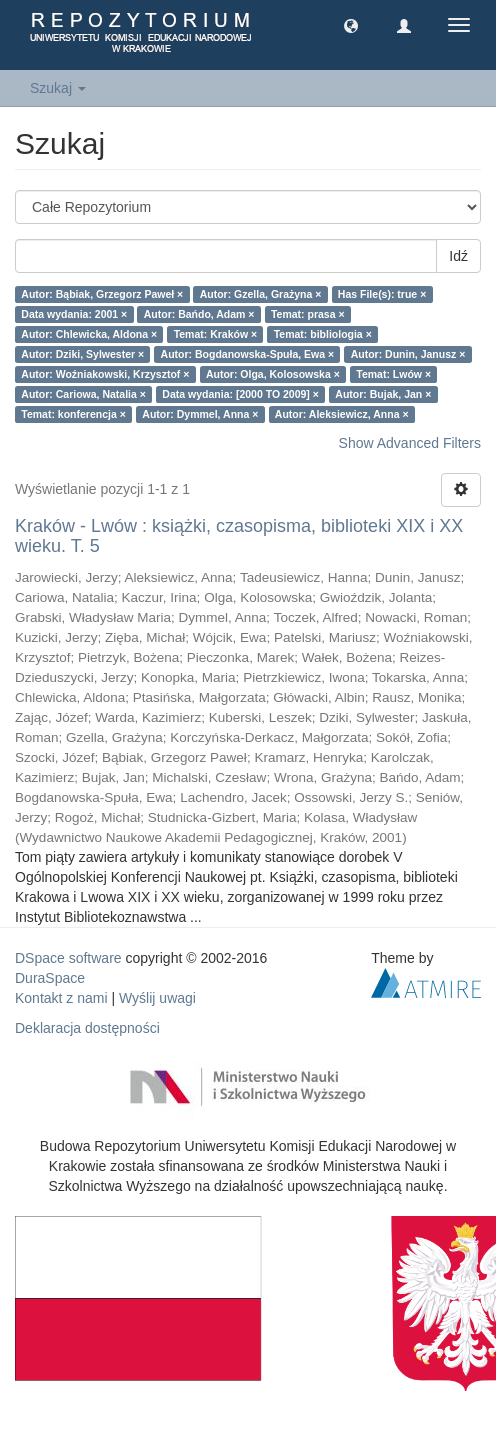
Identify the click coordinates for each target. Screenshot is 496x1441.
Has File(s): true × (382, 294)
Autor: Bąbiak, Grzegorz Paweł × (102, 294)
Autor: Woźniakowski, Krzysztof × (105, 374)
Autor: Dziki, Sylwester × (82, 354)
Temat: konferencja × (73, 414)
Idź (458, 256)
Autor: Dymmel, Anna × (200, 414)
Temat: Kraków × (216, 334)
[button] (351, 25)
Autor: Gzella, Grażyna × (261, 294)
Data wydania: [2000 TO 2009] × (240, 394)
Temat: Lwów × (393, 374)
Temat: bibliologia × (323, 334)
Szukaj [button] (58, 88)
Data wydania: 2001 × (74, 314)
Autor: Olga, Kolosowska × (273, 374)
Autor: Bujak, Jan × (383, 394)
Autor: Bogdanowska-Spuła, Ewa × (248, 354)
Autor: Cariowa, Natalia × (83, 394)
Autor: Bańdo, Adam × (199, 314)
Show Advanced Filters (410, 443)
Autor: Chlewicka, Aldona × (89, 334)
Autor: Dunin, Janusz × (408, 354)
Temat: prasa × (308, 314)
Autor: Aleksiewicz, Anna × (342, 414)
